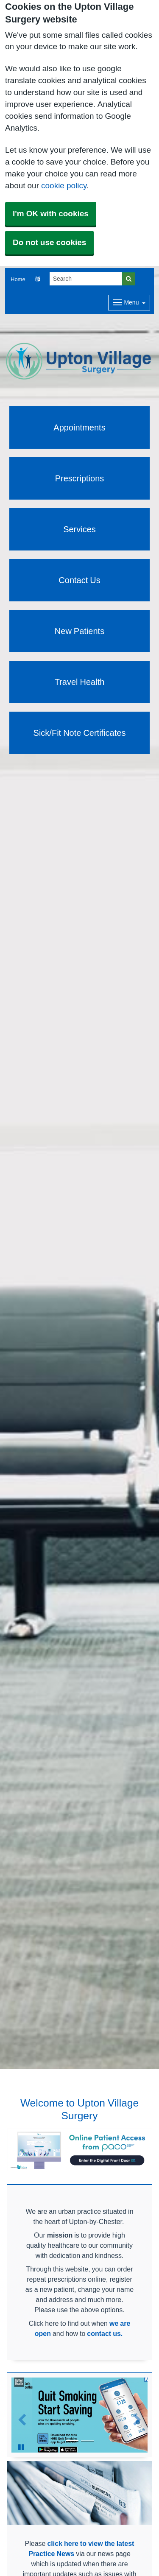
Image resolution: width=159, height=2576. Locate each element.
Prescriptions (79, 478)
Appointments (79, 427)
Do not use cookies (49, 242)
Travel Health (80, 682)
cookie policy (63, 186)
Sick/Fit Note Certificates (79, 733)
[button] (37, 279)
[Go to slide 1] (72, 2441)
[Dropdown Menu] (129, 302)
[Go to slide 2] (87, 2441)
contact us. (105, 2333)
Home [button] (18, 279)
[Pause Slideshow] (21, 2447)
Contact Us (79, 580)
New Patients (79, 631)
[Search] (86, 278)
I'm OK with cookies (51, 214)
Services (79, 529)
